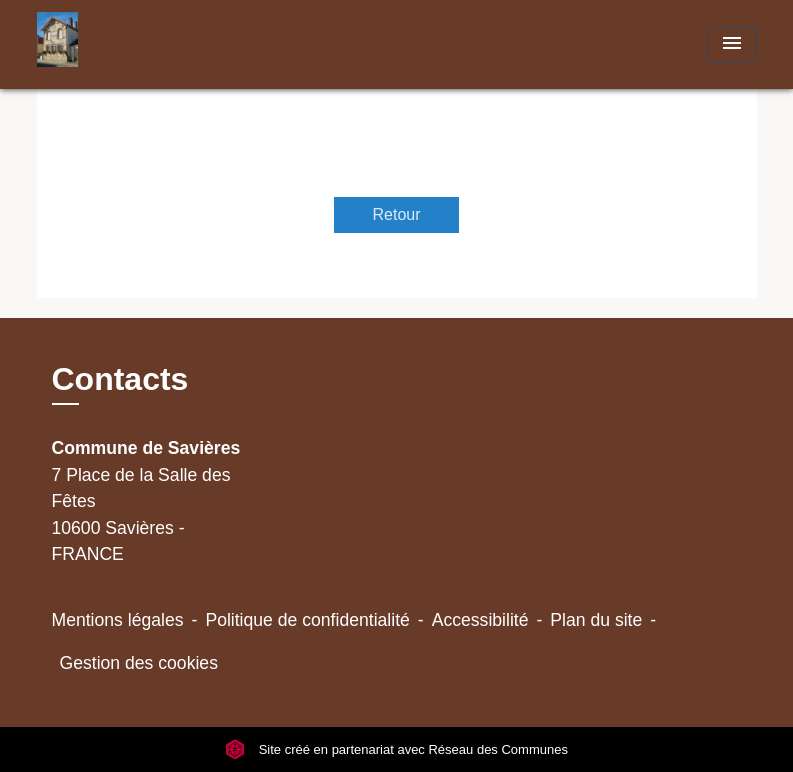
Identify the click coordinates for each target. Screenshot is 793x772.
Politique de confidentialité (307, 620)
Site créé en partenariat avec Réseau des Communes (396, 749)
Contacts (120, 379)
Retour (396, 214)
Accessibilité (480, 620)
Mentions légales (118, 620)
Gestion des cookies (139, 663)
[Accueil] (162, 44)
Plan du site (596, 620)
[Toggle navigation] (732, 44)
